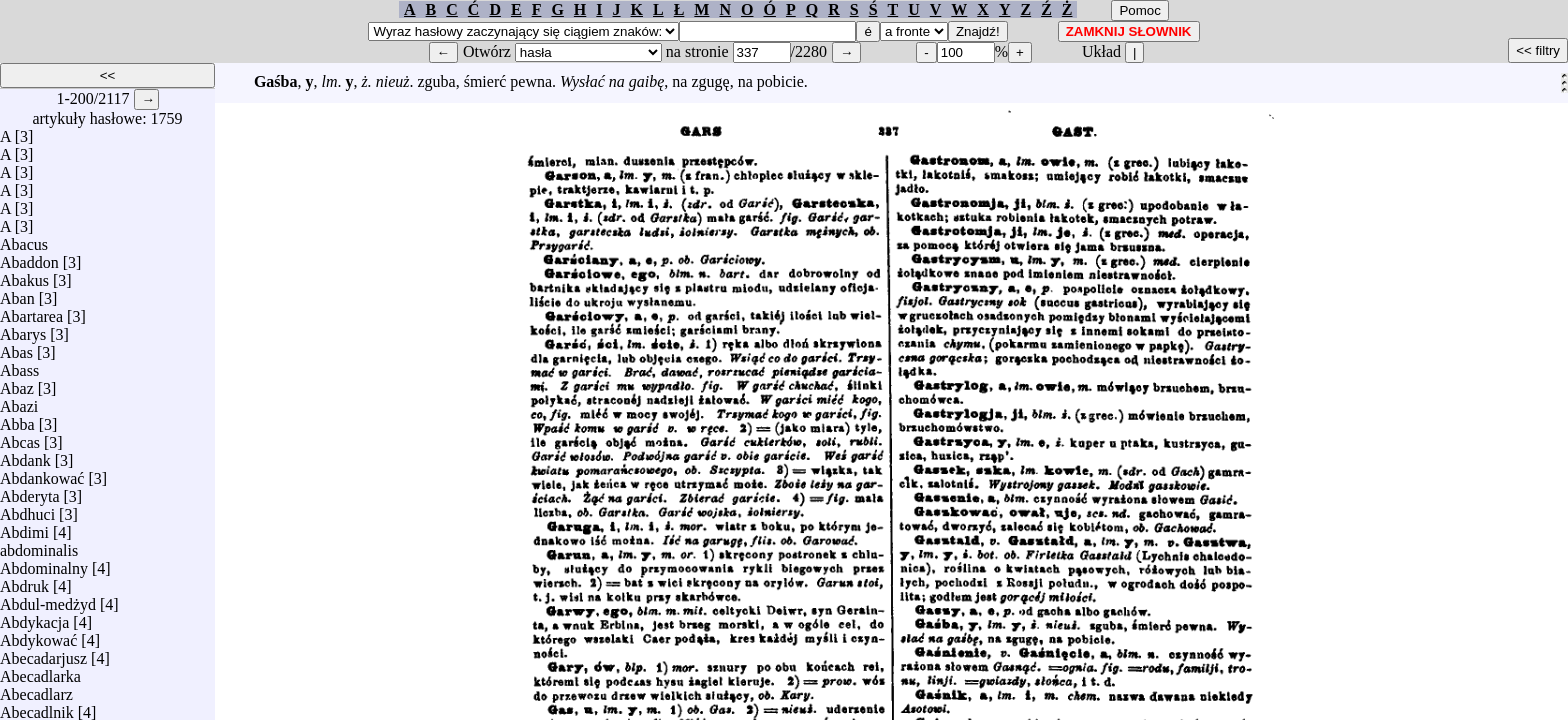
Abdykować (38, 635)
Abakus (24, 275)
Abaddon (29, 257)
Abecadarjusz (43, 653)
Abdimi (24, 527)
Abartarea (31, 311)
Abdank (25, 455)
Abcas (20, 437)
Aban (17, 293)
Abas (16, 347)
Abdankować (42, 473)
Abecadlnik (37, 707)
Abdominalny (44, 563)
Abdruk (24, 581)
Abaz (17, 383)
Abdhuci (27, 509)
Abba (17, 419)
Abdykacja (34, 617)
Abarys (23, 329)
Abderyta (30, 491)
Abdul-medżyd (48, 599)
